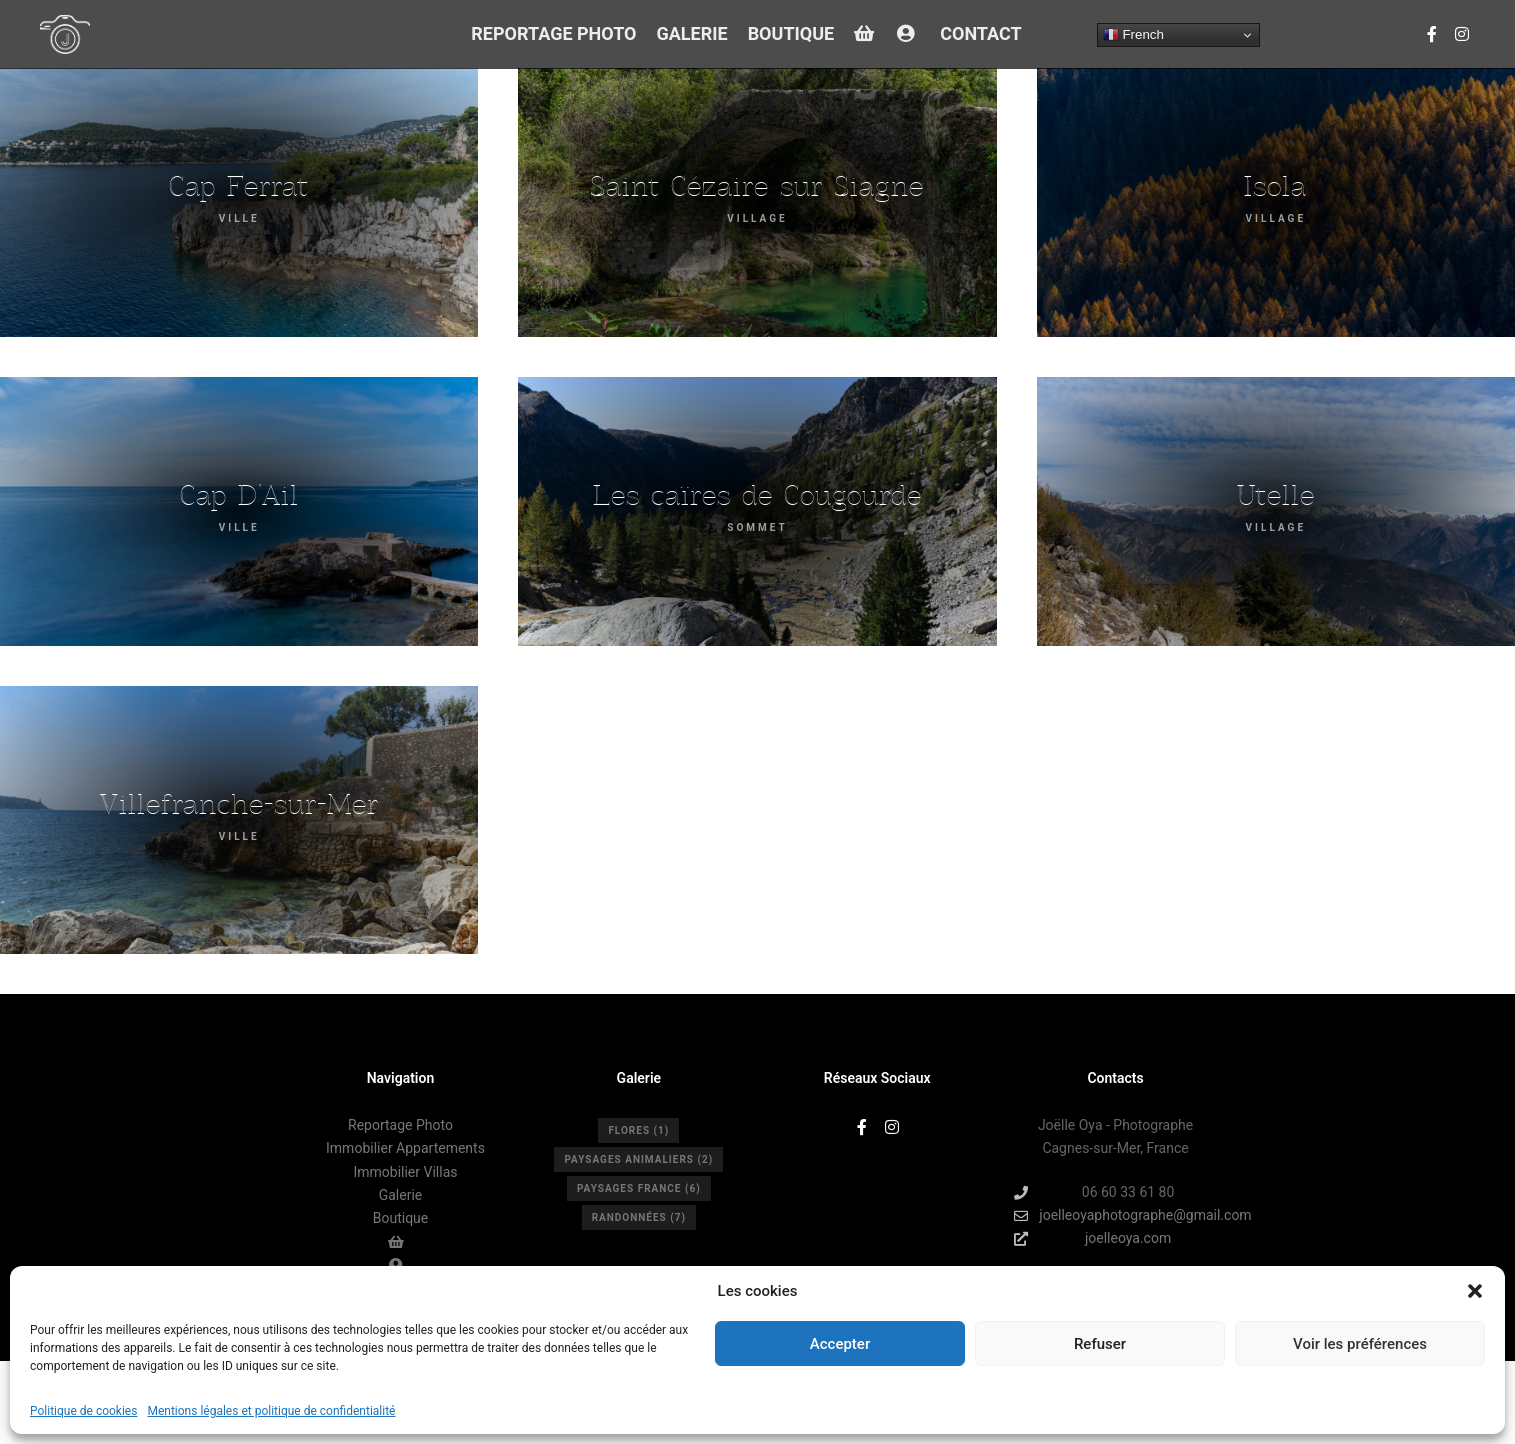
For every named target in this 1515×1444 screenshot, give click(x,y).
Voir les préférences (1360, 1344)
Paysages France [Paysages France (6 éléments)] (639, 1188)
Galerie (401, 1195)
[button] (1475, 1291)
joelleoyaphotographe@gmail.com (1115, 1215)
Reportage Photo (400, 1125)
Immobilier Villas (405, 1172)
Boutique (401, 1218)
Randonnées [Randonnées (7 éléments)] (639, 1217)
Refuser (1100, 1344)
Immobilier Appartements (405, 1148)
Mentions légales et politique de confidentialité (271, 1411)
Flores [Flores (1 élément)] (638, 1130)
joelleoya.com (1092, 1238)
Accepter (840, 1344)
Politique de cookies (83, 1411)
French (1133, 35)
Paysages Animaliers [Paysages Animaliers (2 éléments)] (638, 1159)
